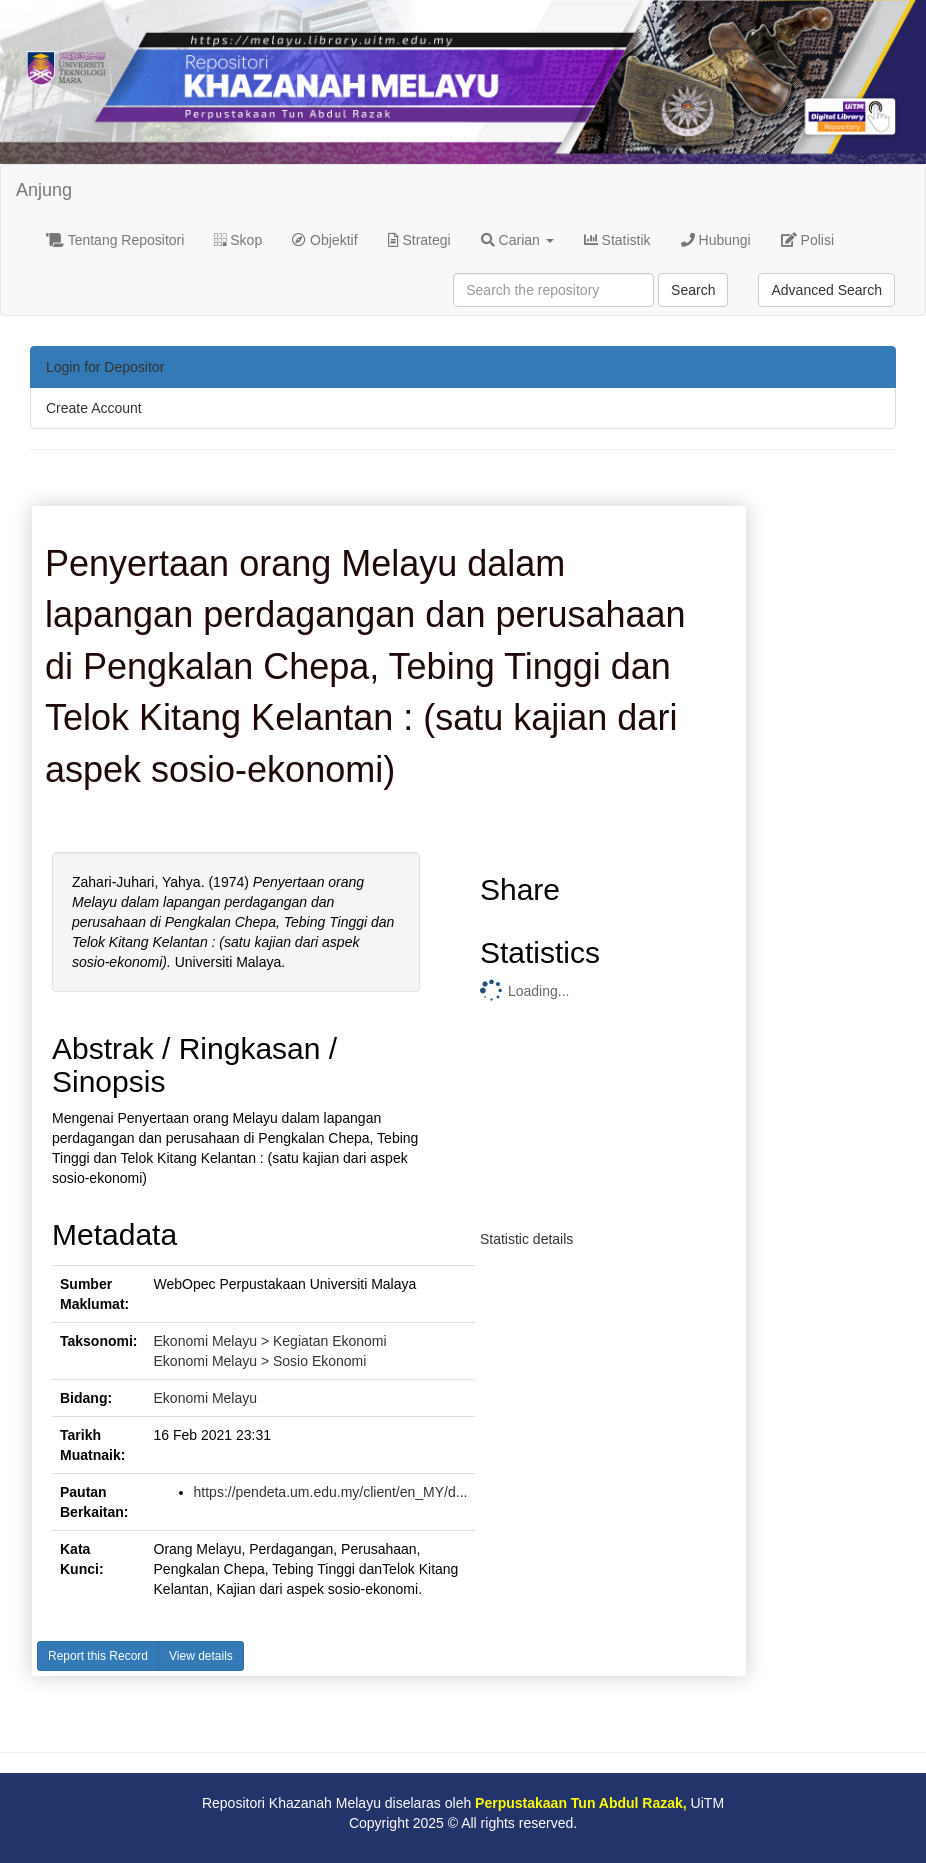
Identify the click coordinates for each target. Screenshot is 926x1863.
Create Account (94, 408)
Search (693, 290)
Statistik (617, 240)
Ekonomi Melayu (206, 1398)
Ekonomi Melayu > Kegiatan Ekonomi (270, 1341)
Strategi (419, 240)
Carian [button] (517, 240)
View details (201, 1656)
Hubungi (716, 240)
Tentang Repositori (115, 240)
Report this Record (98, 1656)
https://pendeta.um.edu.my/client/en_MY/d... (331, 1492)
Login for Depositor (105, 367)
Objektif (324, 240)
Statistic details (526, 1239)
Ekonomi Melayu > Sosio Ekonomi (260, 1361)
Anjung (44, 190)
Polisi (807, 240)
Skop (238, 240)
